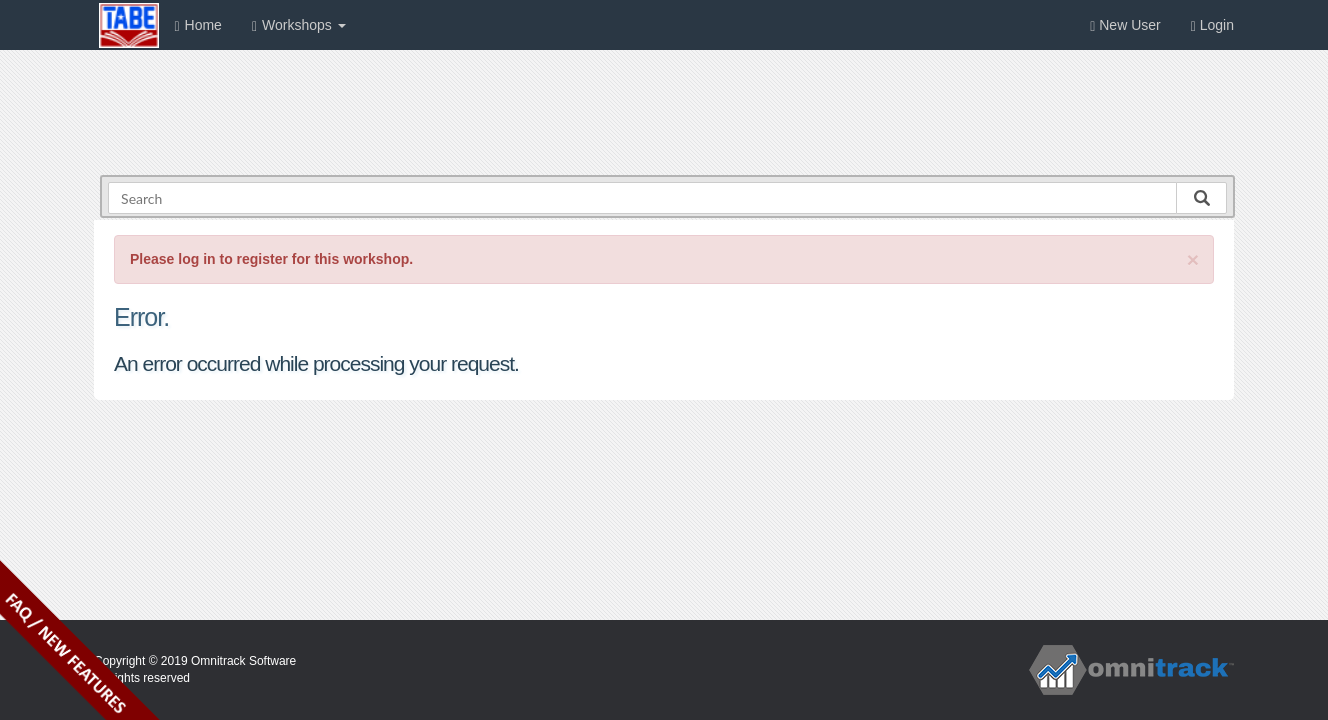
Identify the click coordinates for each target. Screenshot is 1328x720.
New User (1125, 25)
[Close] (1193, 259)
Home (197, 25)
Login (1212, 25)
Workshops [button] (299, 25)
